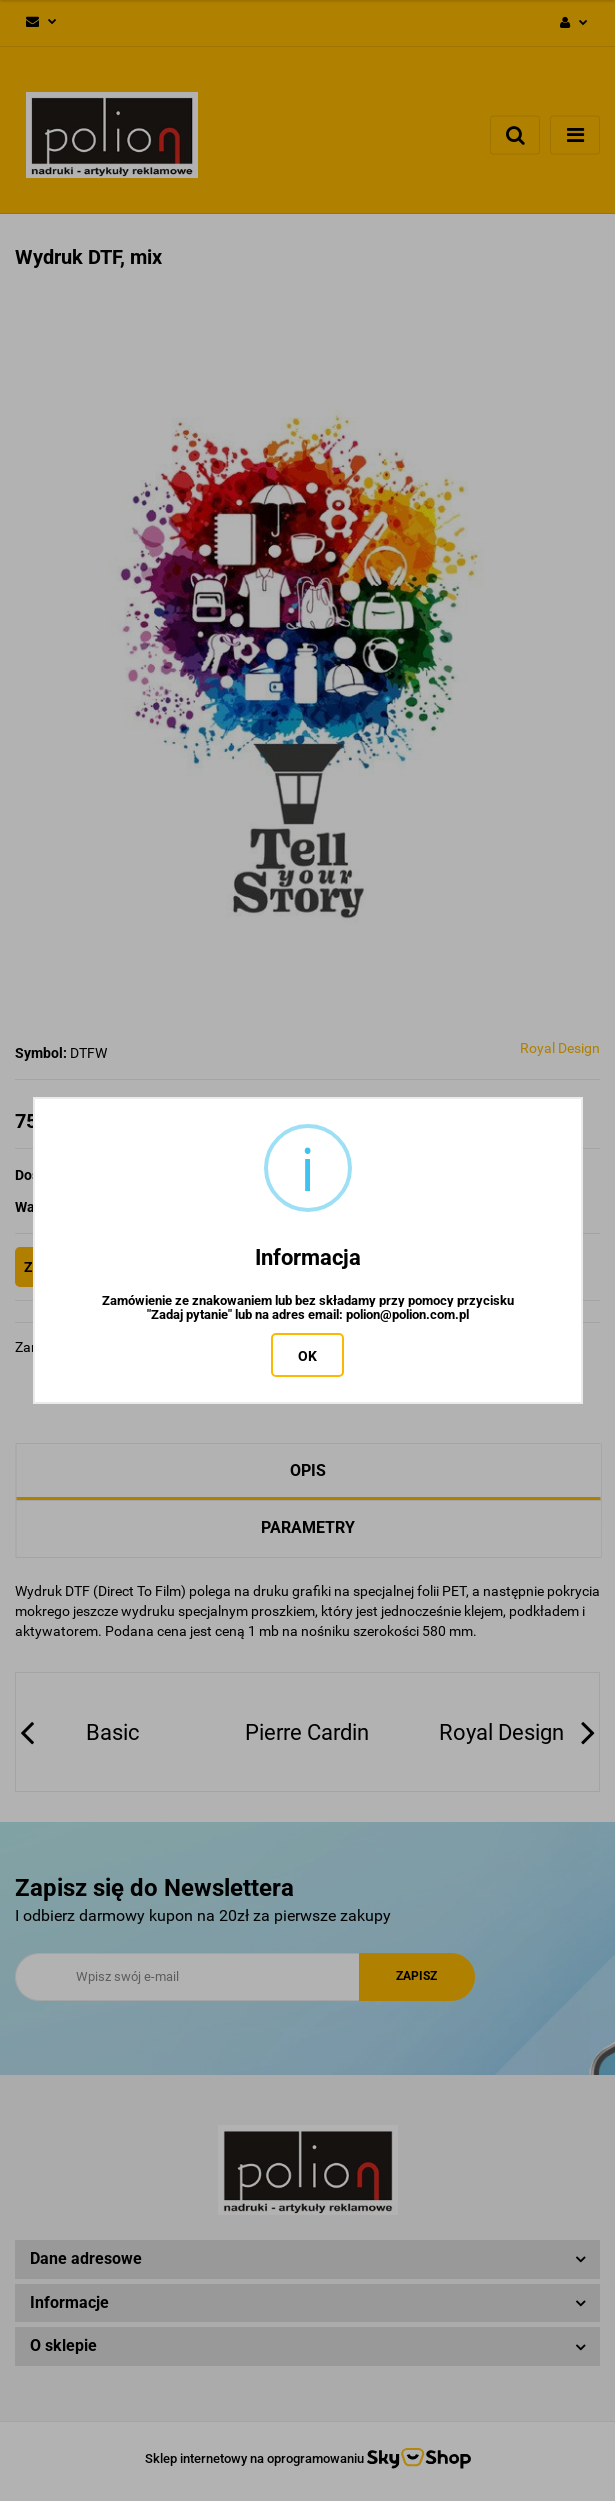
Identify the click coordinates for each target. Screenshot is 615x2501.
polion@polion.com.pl (407, 1315)
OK (307, 1356)
